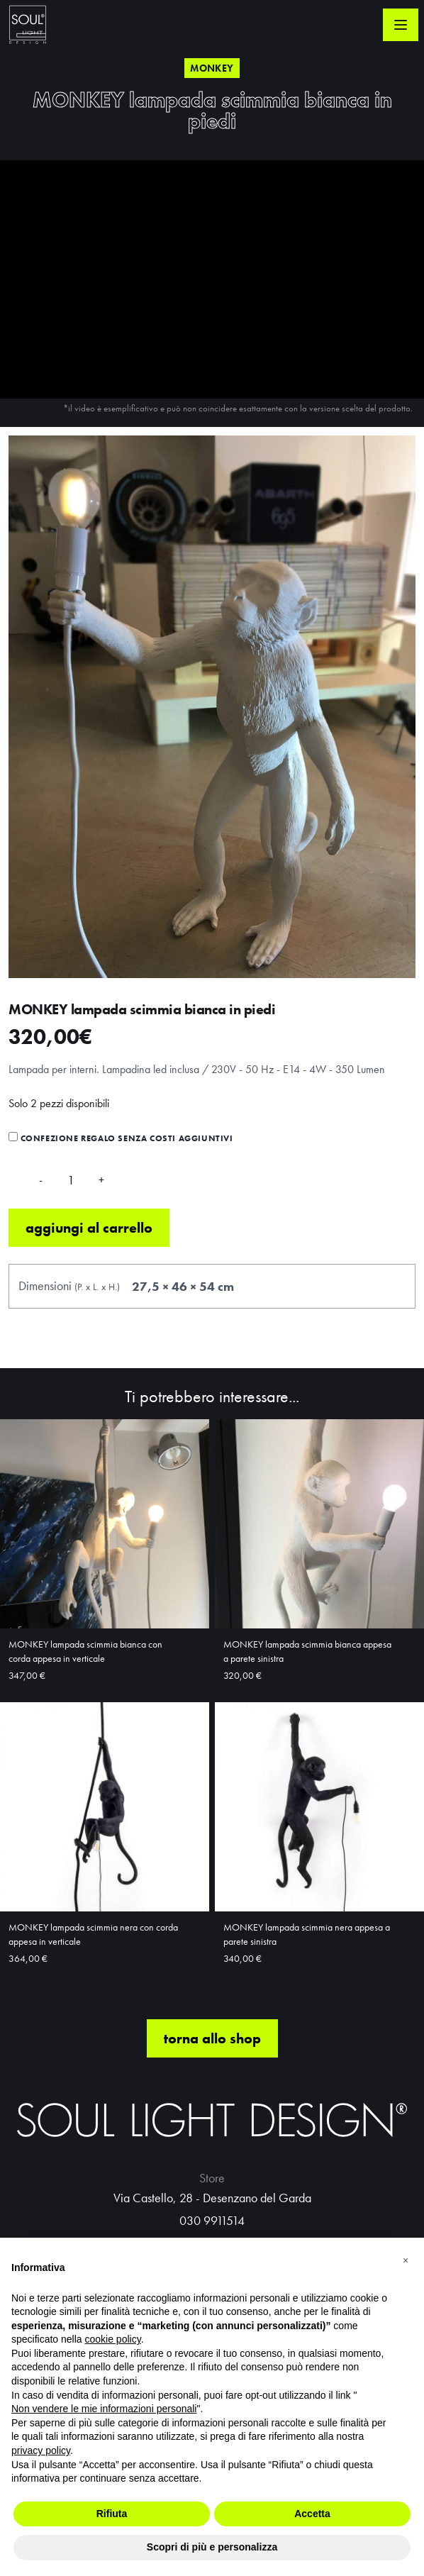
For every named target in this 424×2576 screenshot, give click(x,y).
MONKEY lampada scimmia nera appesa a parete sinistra (306, 1934)
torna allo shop (212, 2038)
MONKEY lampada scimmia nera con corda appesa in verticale (93, 1934)
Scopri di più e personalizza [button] (212, 2547)
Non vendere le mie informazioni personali (103, 2408)
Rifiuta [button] (112, 2513)
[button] (405, 2260)
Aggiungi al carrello (89, 1227)
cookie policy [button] (113, 2339)
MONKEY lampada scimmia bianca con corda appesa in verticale (85, 1651)
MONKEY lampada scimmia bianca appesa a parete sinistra (307, 1651)
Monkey (211, 68)
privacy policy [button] (40, 2450)
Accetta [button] (312, 2513)
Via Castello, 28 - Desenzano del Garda (212, 2197)
